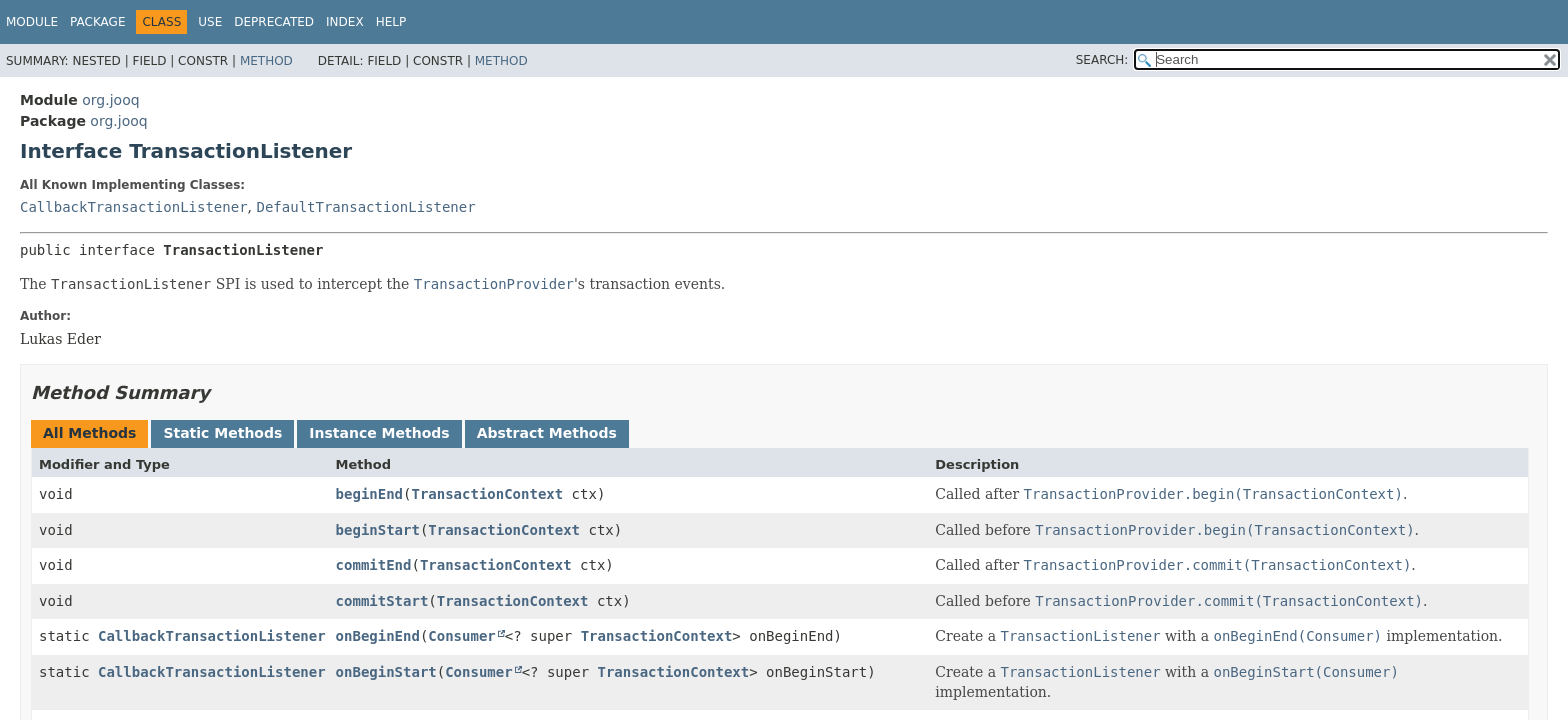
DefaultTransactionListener (365, 207)
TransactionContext (487, 494)
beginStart (378, 530)
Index (345, 22)
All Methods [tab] (89, 433)
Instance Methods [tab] (379, 433)
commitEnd (374, 565)
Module (32, 22)
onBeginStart (386, 672)
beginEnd (369, 494)
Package (97, 22)
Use (210, 22)
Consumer (461, 636)
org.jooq (110, 100)
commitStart (382, 601)
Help (391, 22)
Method (266, 61)
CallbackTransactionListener (134, 207)
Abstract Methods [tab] (547, 433)
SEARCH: (1102, 60)
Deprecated (274, 22)
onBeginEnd (378, 636)
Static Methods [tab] (222, 433)
